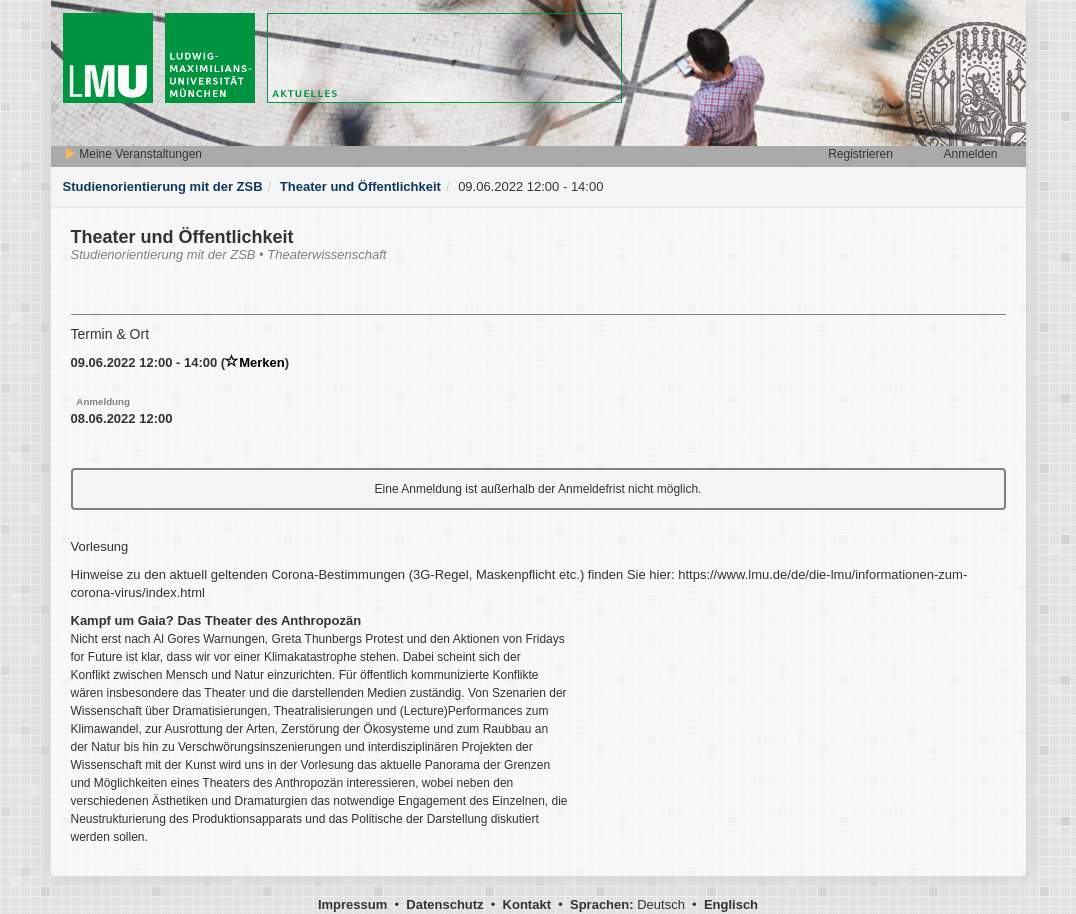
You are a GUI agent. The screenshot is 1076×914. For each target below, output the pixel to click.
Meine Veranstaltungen (133, 154)
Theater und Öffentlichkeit (360, 186)
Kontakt (527, 904)
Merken (255, 362)
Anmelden (970, 154)
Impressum (352, 904)
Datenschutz (444, 904)
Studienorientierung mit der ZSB (163, 186)
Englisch (731, 904)
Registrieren (860, 154)
